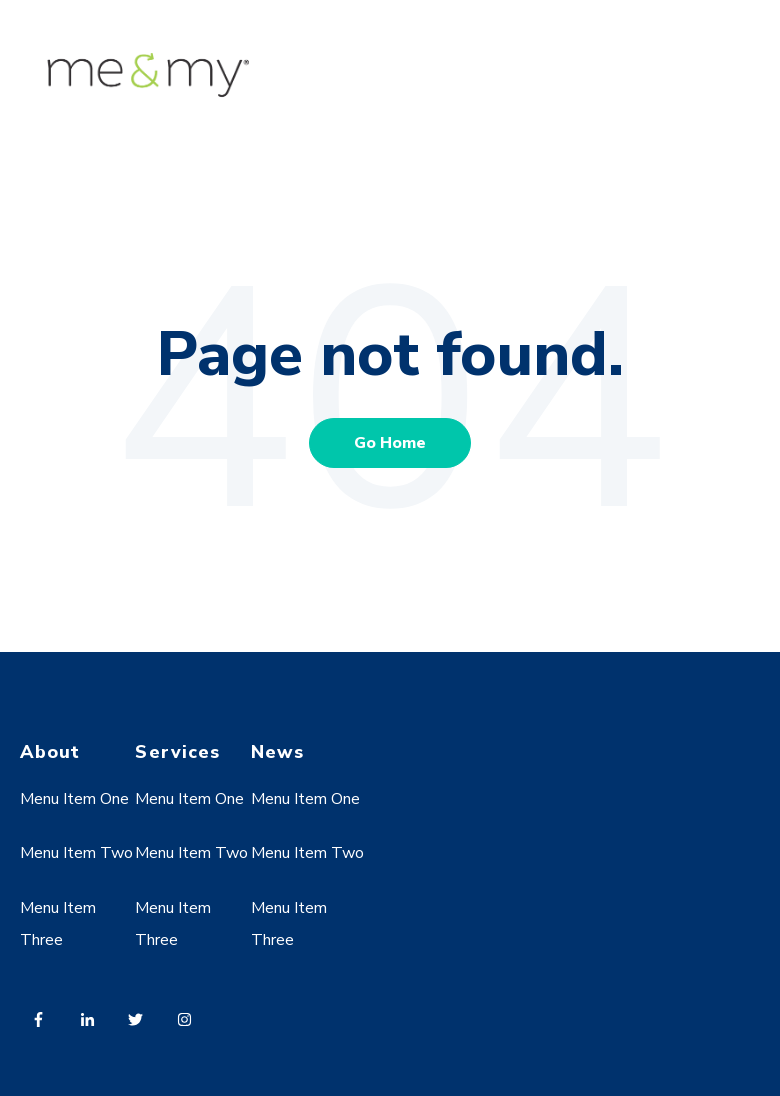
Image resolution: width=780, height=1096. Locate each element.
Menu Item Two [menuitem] (76, 853)
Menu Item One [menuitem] (74, 799)
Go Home (390, 443)
